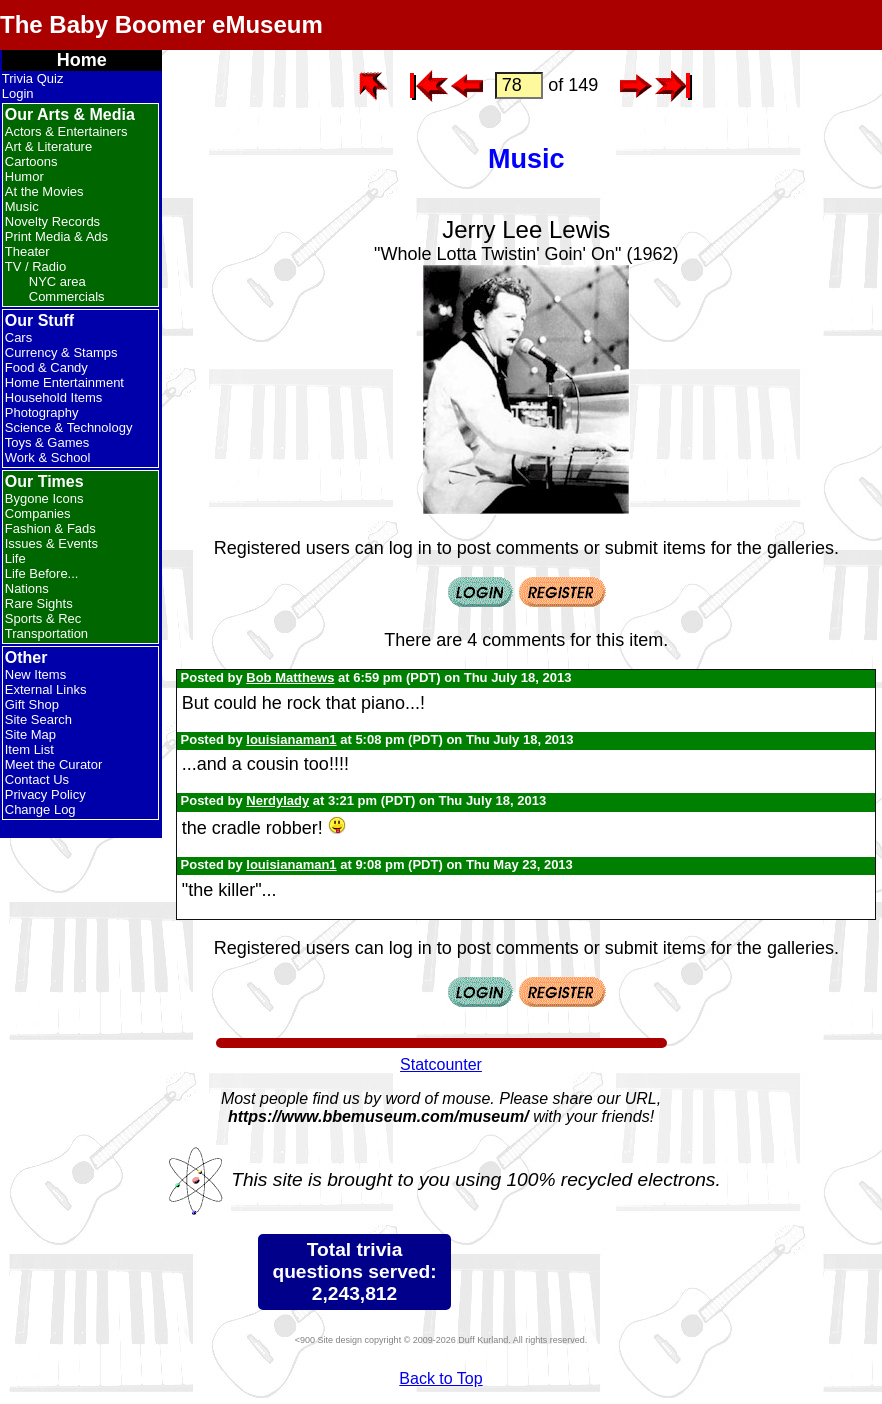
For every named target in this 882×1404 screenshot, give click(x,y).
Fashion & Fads (50, 528)
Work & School (48, 457)
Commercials (67, 296)
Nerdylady (277, 800)
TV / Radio (35, 266)
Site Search (38, 719)
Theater (27, 251)
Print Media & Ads (56, 236)
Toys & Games (47, 442)
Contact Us (37, 779)
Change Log (40, 809)
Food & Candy (46, 367)
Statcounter (441, 1064)
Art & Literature (48, 146)
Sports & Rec (43, 618)
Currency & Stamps (61, 352)
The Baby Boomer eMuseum (161, 24)
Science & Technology (69, 427)
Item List (29, 749)
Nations (27, 588)
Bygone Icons (44, 498)
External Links (46, 689)
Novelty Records (52, 221)
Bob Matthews (290, 677)
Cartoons (31, 161)
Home (82, 60)
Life (15, 558)
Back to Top (440, 1378)
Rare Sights (39, 603)
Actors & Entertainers (66, 131)
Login (18, 93)
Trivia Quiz (33, 78)
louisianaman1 (291, 739)
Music (22, 206)
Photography (42, 412)
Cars (18, 337)
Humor (24, 176)
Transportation (46, 633)
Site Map (30, 734)
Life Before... (42, 573)
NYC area (57, 281)
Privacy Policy (45, 794)
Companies (38, 513)
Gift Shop (32, 704)
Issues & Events (51, 543)
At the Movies (44, 191)
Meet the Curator (54, 764)
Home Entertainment (64, 382)
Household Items (54, 397)
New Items (35, 674)
